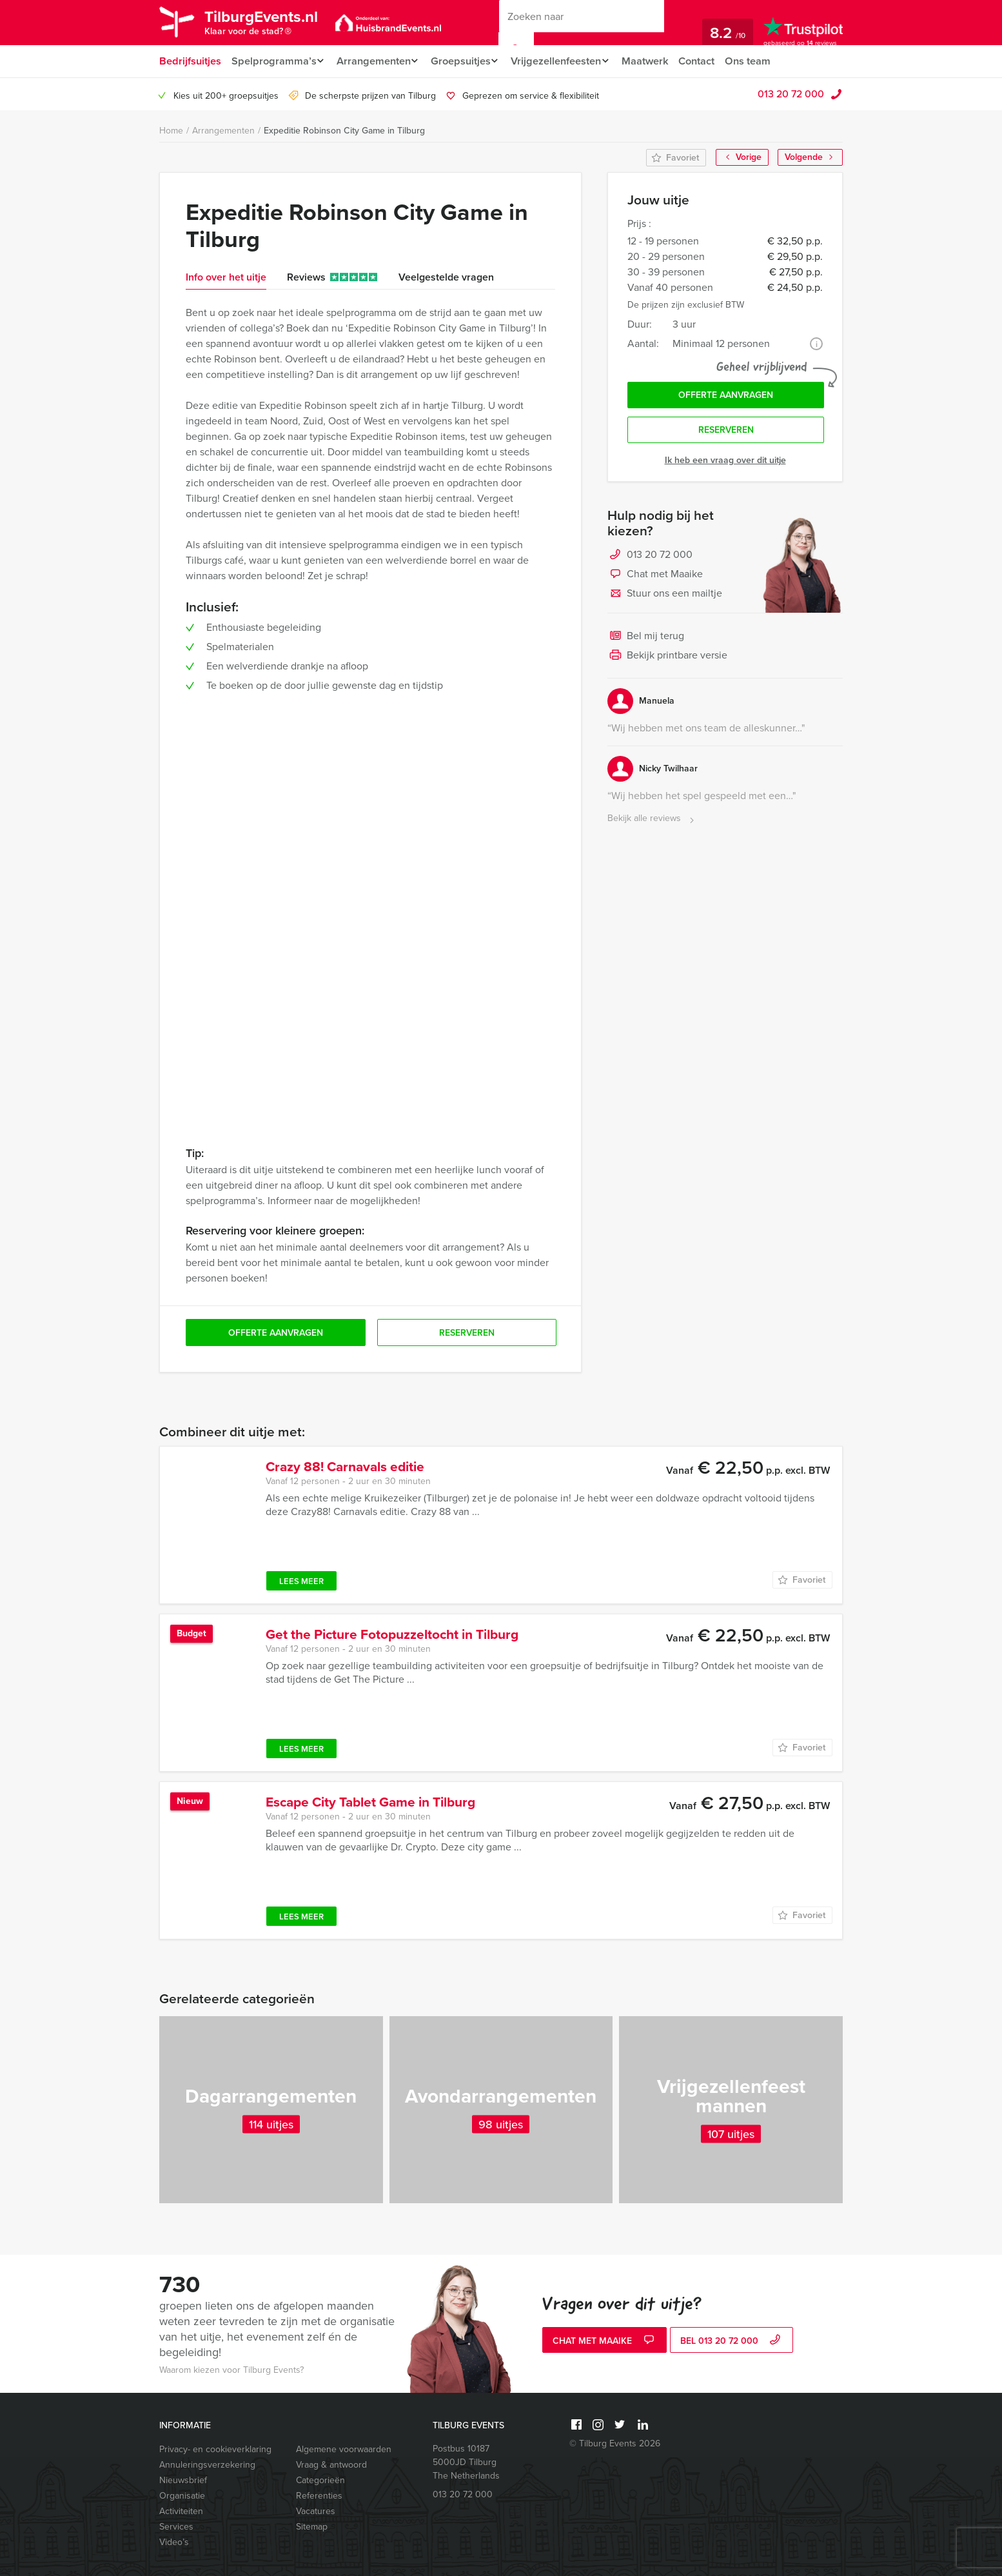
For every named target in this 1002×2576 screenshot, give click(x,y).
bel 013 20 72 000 (731, 2341)
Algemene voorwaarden (343, 2449)
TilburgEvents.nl (269, 24)
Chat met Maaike (655, 578)
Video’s (174, 2542)
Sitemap (312, 2526)
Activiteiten (181, 2511)
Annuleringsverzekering (207, 2465)
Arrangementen (375, 61)
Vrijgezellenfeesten (566, 61)
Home (171, 130)
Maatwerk (659, 61)
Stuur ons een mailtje (664, 597)
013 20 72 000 (791, 93)
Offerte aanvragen (725, 396)
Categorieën (320, 2480)
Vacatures (315, 2511)
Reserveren (726, 433)
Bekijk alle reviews (652, 822)
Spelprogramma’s (273, 61)
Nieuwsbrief (183, 2480)
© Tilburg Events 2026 (614, 2443)
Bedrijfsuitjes (189, 61)
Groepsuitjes (466, 61)
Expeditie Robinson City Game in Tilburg (344, 130)
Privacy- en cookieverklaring (215, 2449)
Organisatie (182, 2495)
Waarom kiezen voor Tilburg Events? (231, 2370)
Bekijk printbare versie (667, 659)
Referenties (319, 2495)
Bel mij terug (645, 639)
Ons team (764, 61)
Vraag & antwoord (331, 2465)
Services (176, 2526)
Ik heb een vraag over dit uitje (725, 463)
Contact (712, 61)
